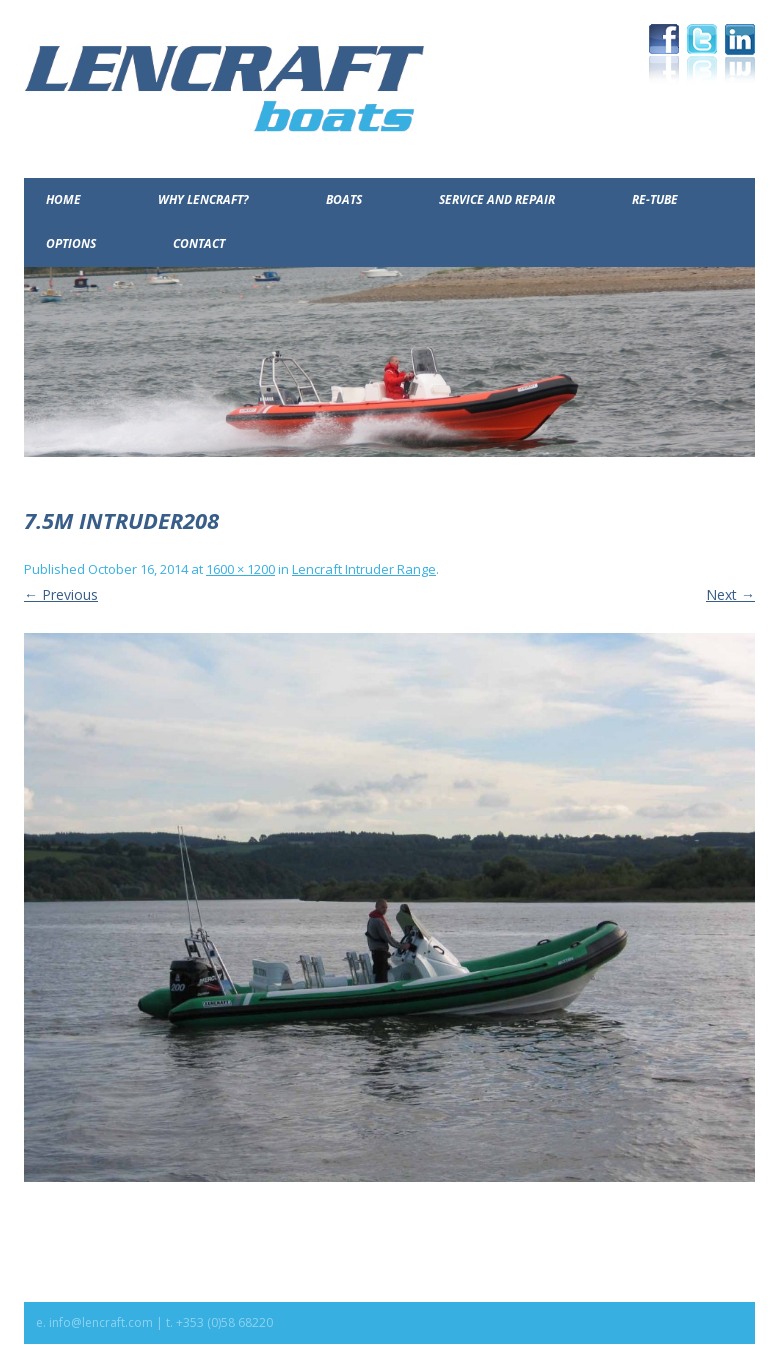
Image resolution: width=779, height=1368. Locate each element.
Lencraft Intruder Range (364, 569)
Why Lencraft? (203, 199)
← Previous (61, 594)
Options (71, 243)
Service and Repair (497, 199)
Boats (344, 199)
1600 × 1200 (240, 569)
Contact (199, 243)
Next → (730, 594)
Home (63, 199)
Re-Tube (655, 199)
